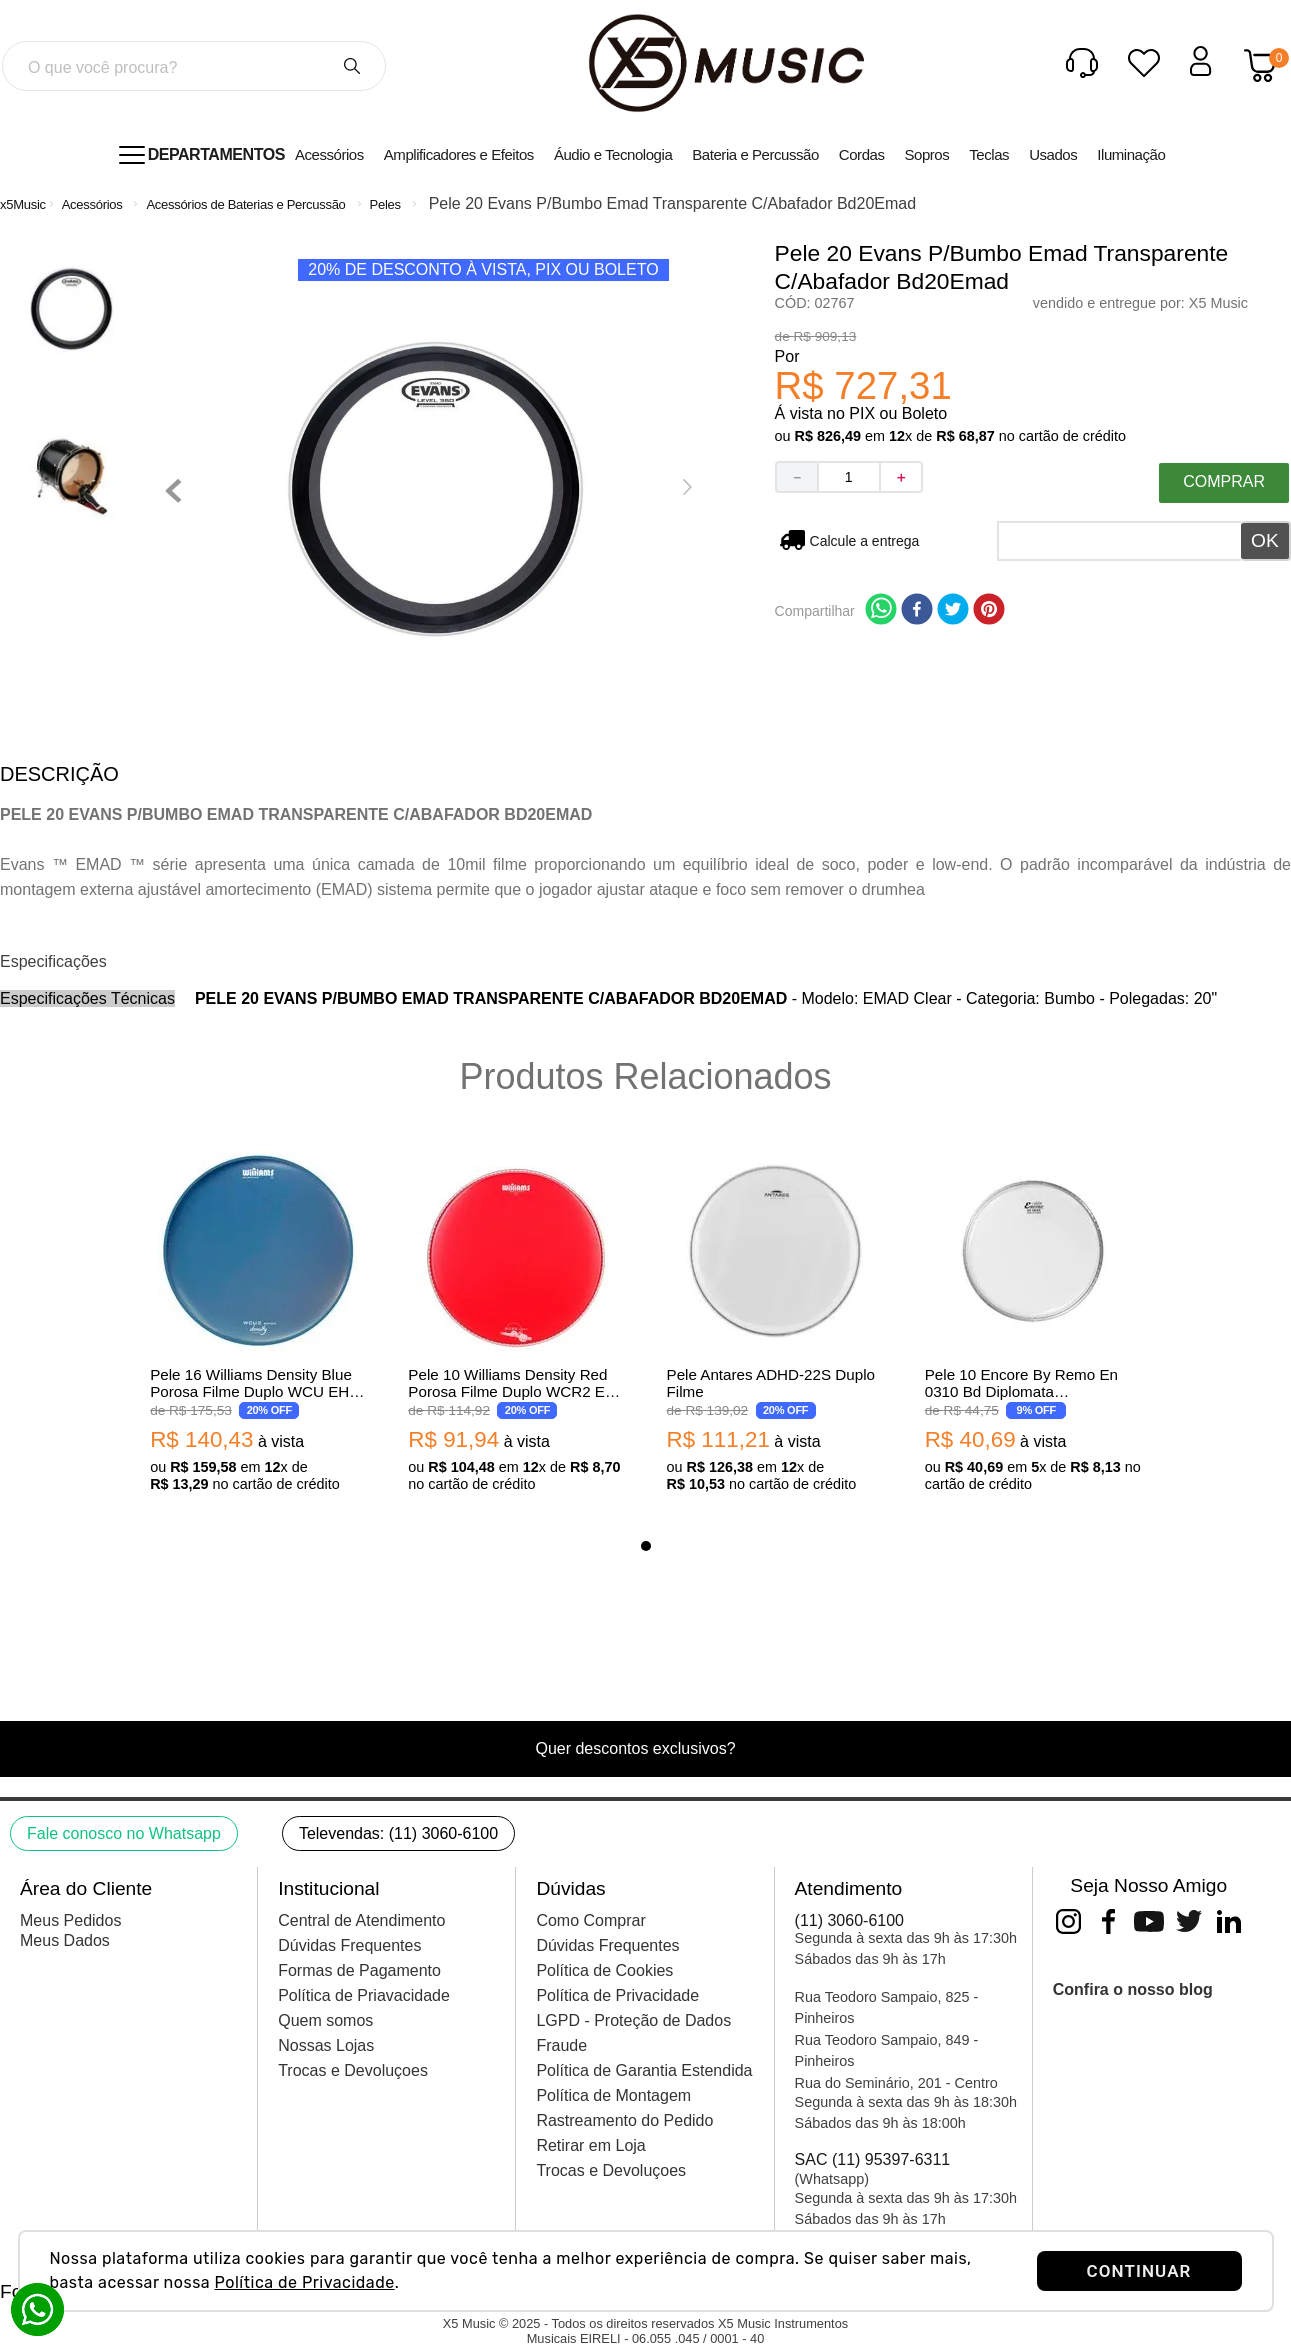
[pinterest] (989, 611)
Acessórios (92, 204)
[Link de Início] (23, 204)
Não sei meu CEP (865, 541)
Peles (385, 204)
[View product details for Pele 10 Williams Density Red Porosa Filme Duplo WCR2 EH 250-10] (516, 1323)
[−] (796, 477)
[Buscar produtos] (352, 66)
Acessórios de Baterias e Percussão (245, 204)
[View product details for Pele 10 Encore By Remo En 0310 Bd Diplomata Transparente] (1033, 1323)
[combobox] (194, 66)
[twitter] (953, 611)
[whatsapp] (881, 611)
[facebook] (917, 611)
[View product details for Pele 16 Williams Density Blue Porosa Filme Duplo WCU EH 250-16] (258, 1323)
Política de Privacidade (305, 2282)
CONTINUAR (1139, 2271)
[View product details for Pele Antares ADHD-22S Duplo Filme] (775, 1323)
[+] (902, 477)
